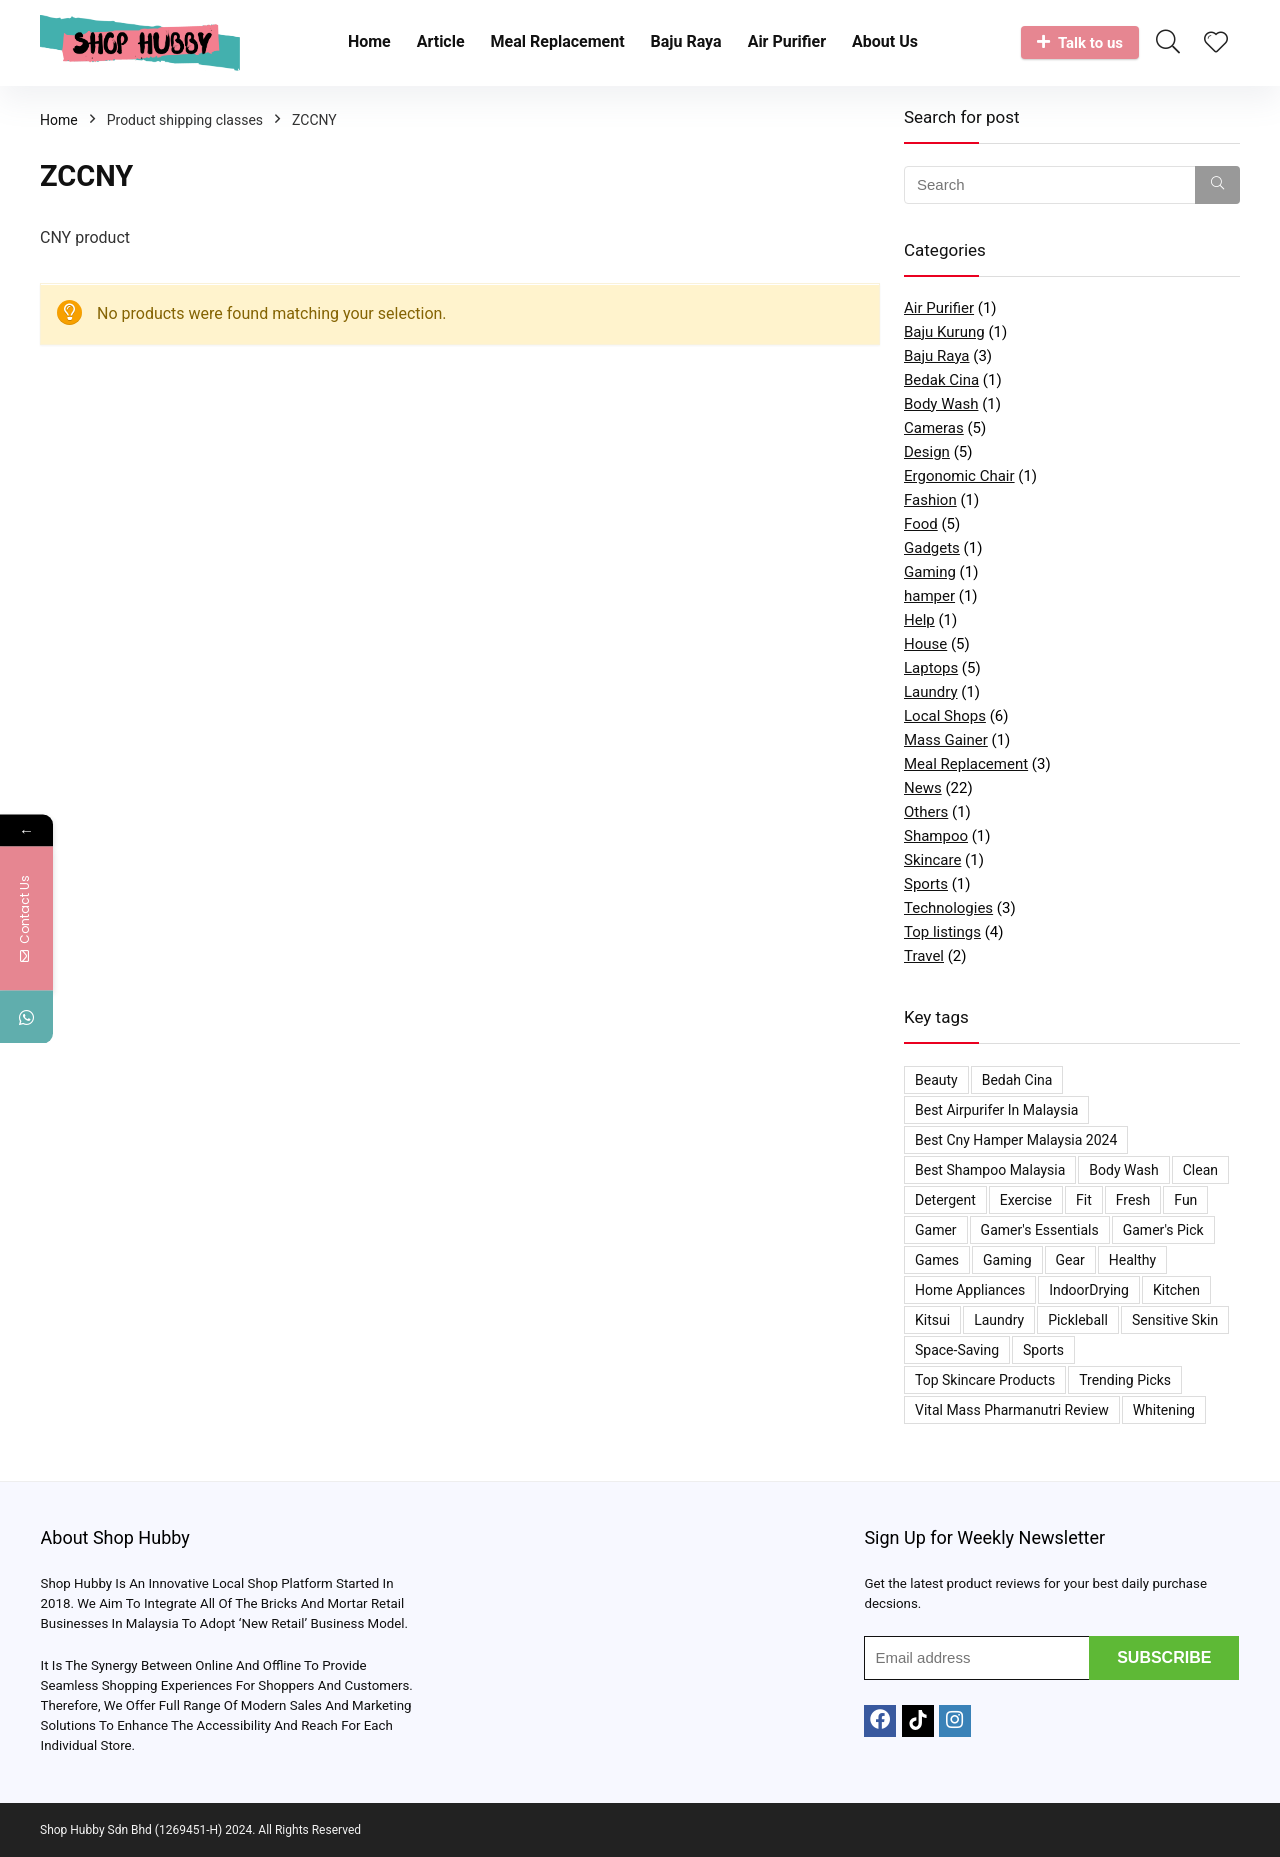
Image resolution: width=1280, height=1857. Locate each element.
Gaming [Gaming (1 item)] (1007, 1260)
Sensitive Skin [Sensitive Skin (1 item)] (1175, 1320)
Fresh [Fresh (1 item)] (1133, 1200)
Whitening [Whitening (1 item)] (1164, 1410)
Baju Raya (686, 41)
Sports (926, 884)
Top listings (942, 932)
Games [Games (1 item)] (937, 1260)
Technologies (948, 908)
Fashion (930, 500)
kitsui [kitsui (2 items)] (932, 1320)
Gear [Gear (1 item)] (1070, 1260)
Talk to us (1080, 43)
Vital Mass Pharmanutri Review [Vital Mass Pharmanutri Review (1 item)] (1012, 1410)
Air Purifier (787, 41)
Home (369, 41)
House (925, 644)
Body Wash (941, 404)
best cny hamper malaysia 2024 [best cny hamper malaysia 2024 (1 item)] (1016, 1140)
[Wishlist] (1216, 44)
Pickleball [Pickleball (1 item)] (1078, 1320)
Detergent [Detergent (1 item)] (945, 1200)
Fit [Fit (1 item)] (1084, 1200)
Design (927, 452)
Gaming (930, 572)
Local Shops (945, 716)
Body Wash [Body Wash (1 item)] (1123, 1170)
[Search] (1217, 185)
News (923, 788)
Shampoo (936, 836)
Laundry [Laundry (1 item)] (999, 1320)
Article (441, 41)
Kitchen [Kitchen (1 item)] (1176, 1290)
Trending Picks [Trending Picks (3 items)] (1125, 1380)
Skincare (932, 860)
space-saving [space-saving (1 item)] (957, 1350)
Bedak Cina (941, 380)
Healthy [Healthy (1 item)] (1132, 1260)
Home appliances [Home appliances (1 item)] (970, 1290)
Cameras (934, 428)
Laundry (931, 692)
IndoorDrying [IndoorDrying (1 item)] (1089, 1290)
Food (921, 524)
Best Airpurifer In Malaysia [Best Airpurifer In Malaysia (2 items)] (996, 1110)
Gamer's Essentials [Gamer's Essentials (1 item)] (1040, 1230)
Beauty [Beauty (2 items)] (936, 1080)
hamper (929, 596)
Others (926, 812)
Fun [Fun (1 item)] (1185, 1200)
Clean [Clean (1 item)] (1200, 1170)
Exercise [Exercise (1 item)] (1026, 1200)
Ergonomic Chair (959, 476)
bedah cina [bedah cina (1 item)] (1017, 1080)
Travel (924, 956)
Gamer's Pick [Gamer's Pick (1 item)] (1163, 1230)
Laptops (931, 668)
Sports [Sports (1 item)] (1043, 1350)
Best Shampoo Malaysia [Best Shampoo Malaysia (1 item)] (990, 1170)
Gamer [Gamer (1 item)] (936, 1230)
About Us (885, 41)
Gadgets (932, 548)
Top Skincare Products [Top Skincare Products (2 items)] (985, 1380)
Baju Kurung (944, 332)
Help (919, 620)
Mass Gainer (946, 740)
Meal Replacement (558, 41)
